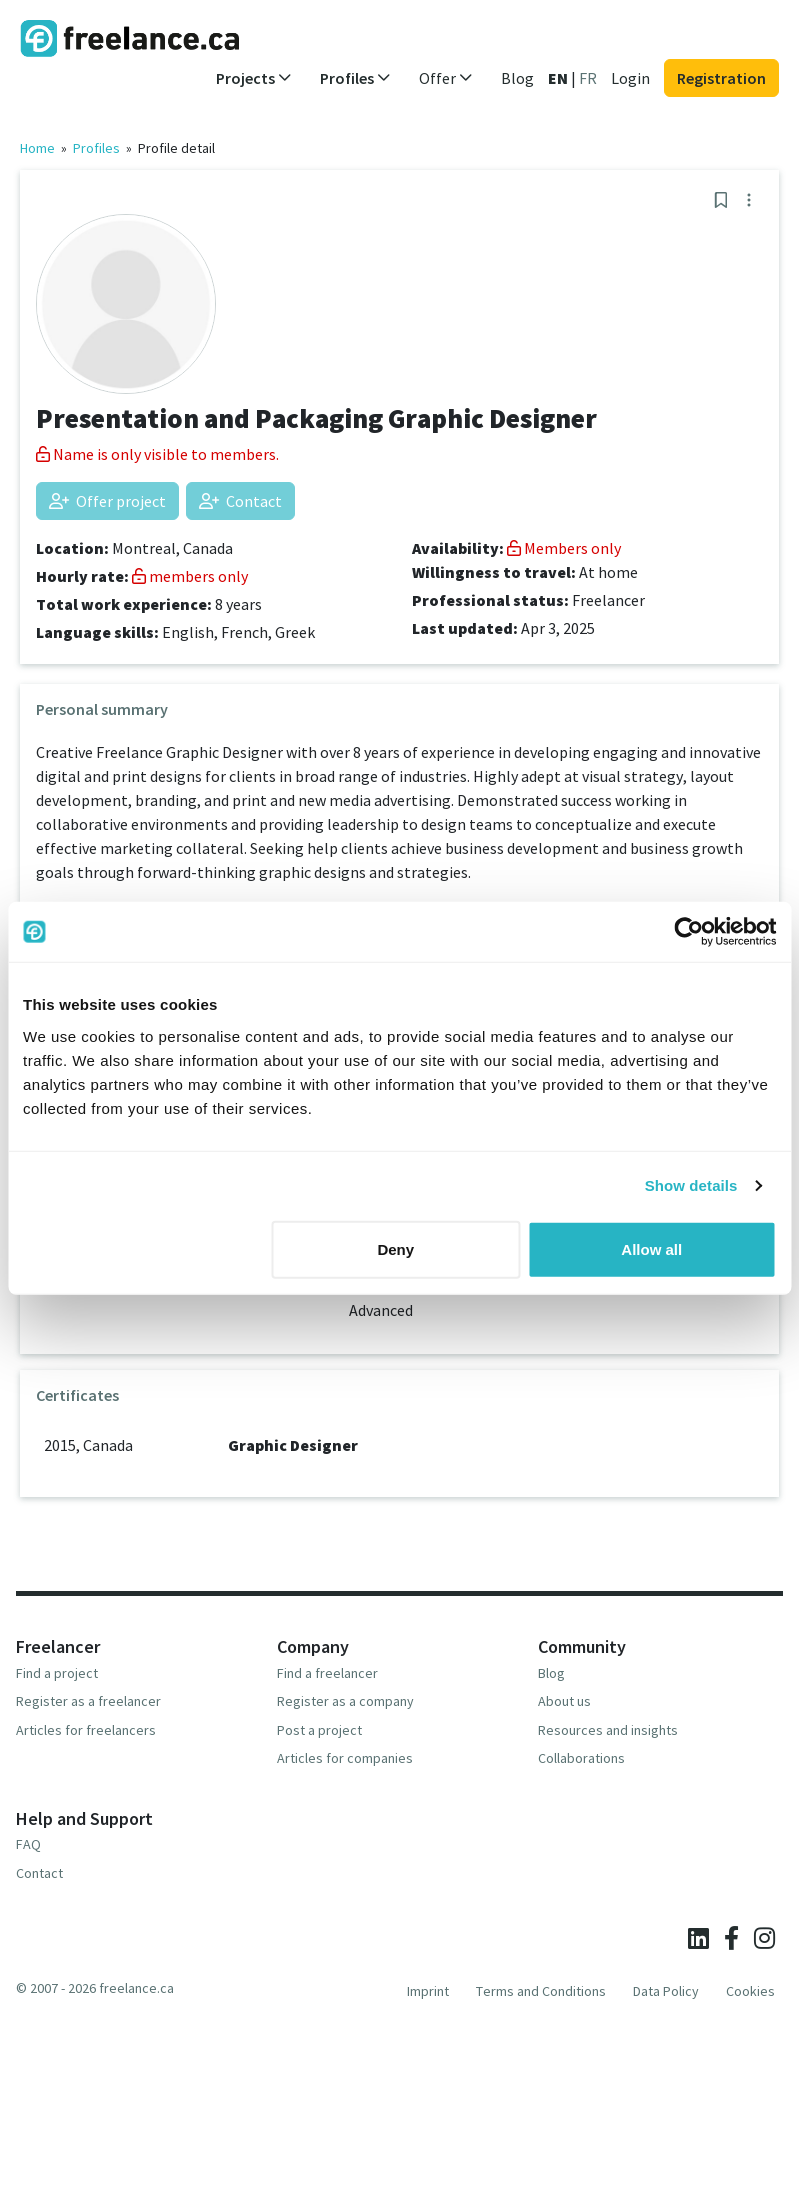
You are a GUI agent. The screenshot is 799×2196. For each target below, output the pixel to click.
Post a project (319, 1730)
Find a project (57, 1673)
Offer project (107, 501)
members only (190, 576)
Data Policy (666, 1991)
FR (588, 78)
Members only (564, 548)
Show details (691, 1185)
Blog (517, 78)
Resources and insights (608, 1730)
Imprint (428, 1991)
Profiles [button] (355, 78)
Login (630, 78)
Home (37, 148)
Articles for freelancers (86, 1730)
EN (558, 78)
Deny (395, 1248)
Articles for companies (345, 1758)
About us (564, 1701)
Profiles (96, 148)
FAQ (28, 1844)
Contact (240, 501)
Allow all (651, 1248)
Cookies (750, 1991)
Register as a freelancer (88, 1701)
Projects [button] (254, 78)
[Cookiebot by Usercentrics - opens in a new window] (688, 932)
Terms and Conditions (541, 1991)
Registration (721, 78)
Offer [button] (446, 78)
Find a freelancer (327, 1673)
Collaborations (581, 1758)
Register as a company (345, 1701)
